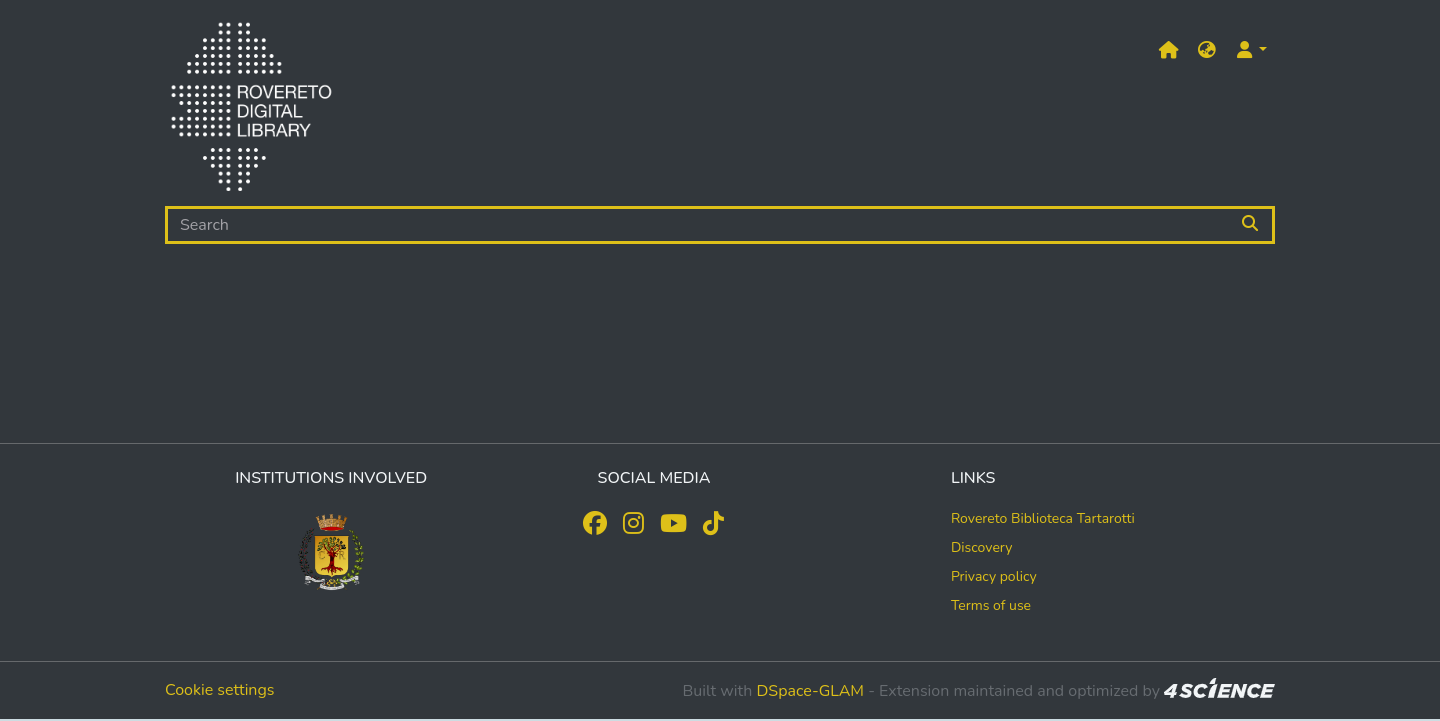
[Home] (251, 111)
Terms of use (991, 605)
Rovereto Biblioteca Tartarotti (1043, 518)
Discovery (982, 547)
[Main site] (1169, 50)
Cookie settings (220, 690)
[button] (1207, 50)
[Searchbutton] (1251, 225)
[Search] (697, 225)
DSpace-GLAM (810, 691)
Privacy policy (994, 576)
